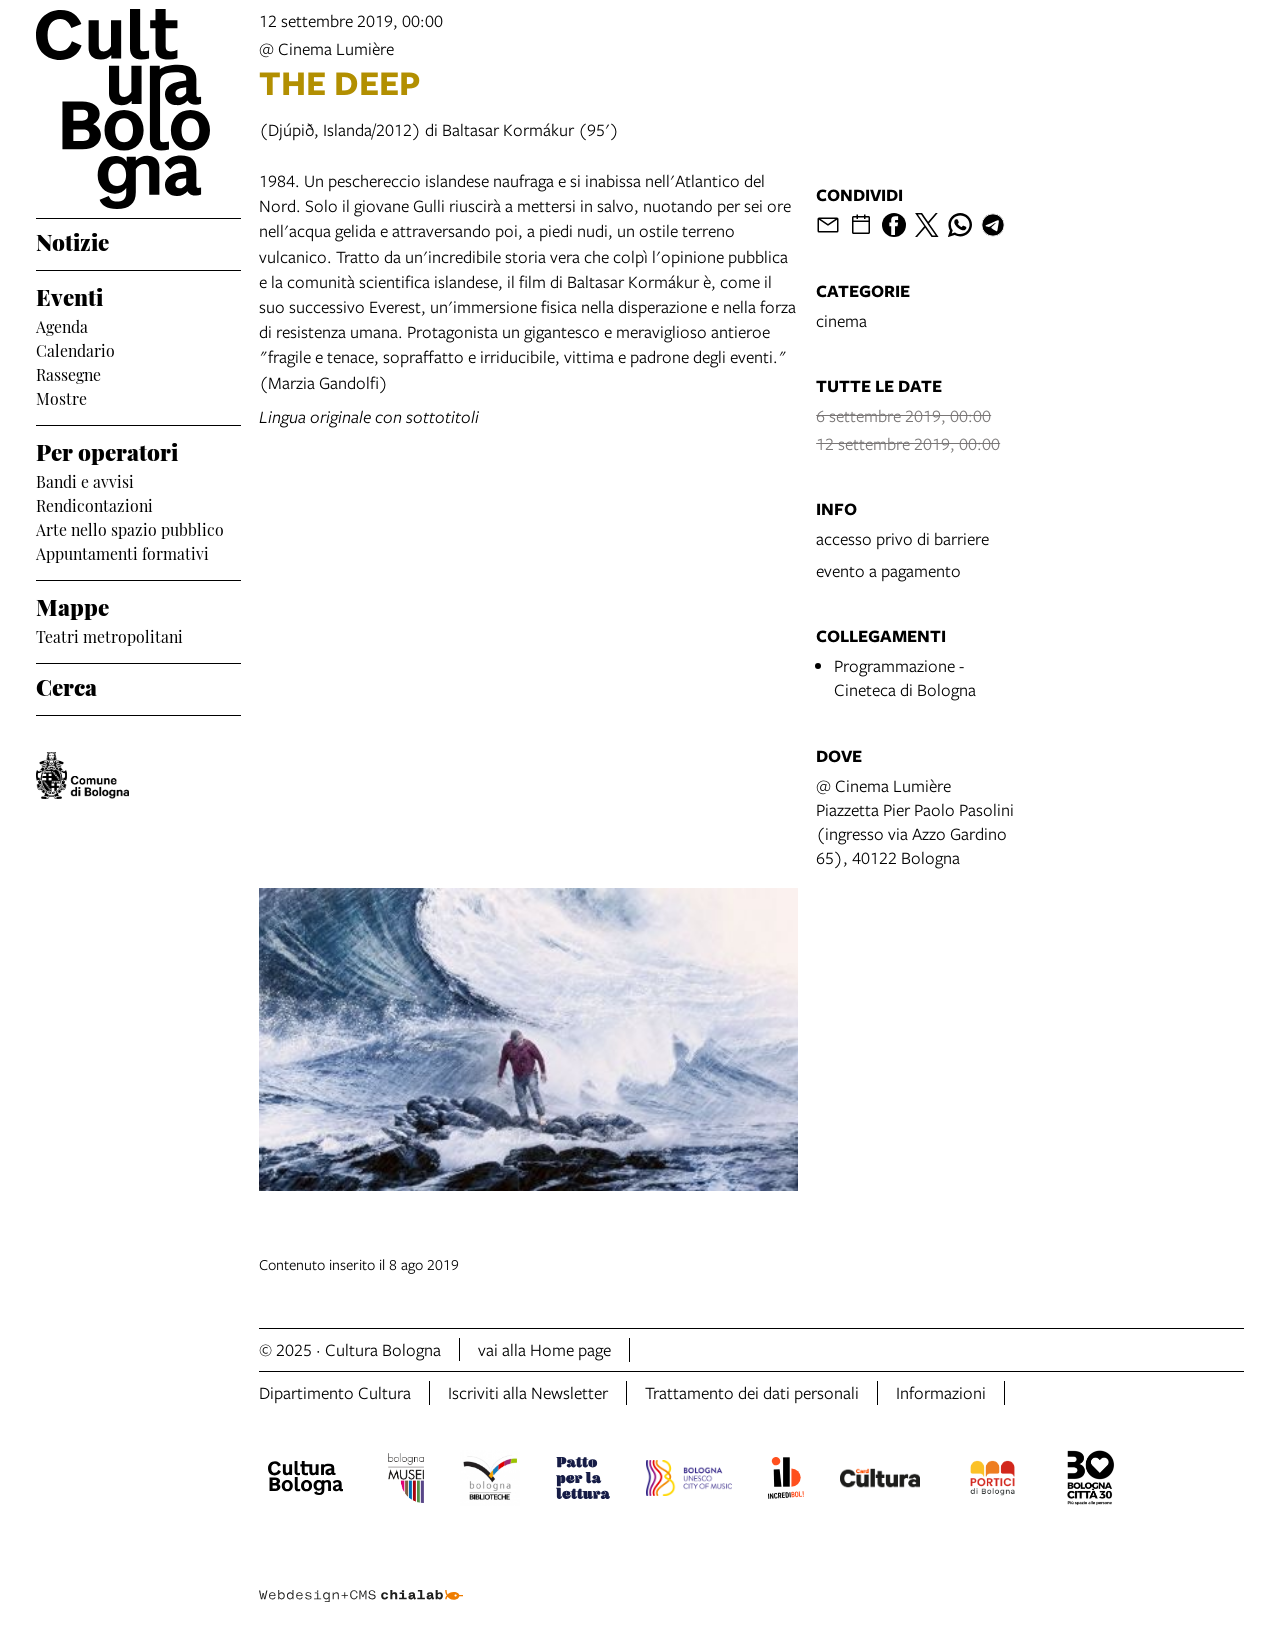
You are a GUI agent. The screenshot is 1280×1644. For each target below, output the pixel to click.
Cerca (66, 685)
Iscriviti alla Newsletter (528, 1392)
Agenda (62, 325)
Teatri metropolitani (109, 635)
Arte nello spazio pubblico (130, 528)
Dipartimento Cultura (335, 1392)
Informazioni (941, 1392)
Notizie (72, 240)
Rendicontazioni (94, 504)
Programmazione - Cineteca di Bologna (905, 677)
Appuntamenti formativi (122, 552)
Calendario (75, 349)
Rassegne (68, 373)
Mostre (61, 397)
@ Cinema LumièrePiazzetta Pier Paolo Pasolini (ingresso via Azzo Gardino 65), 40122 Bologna (915, 821)
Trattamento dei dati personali (752, 1392)
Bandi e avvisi (85, 480)
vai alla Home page (544, 1349)
